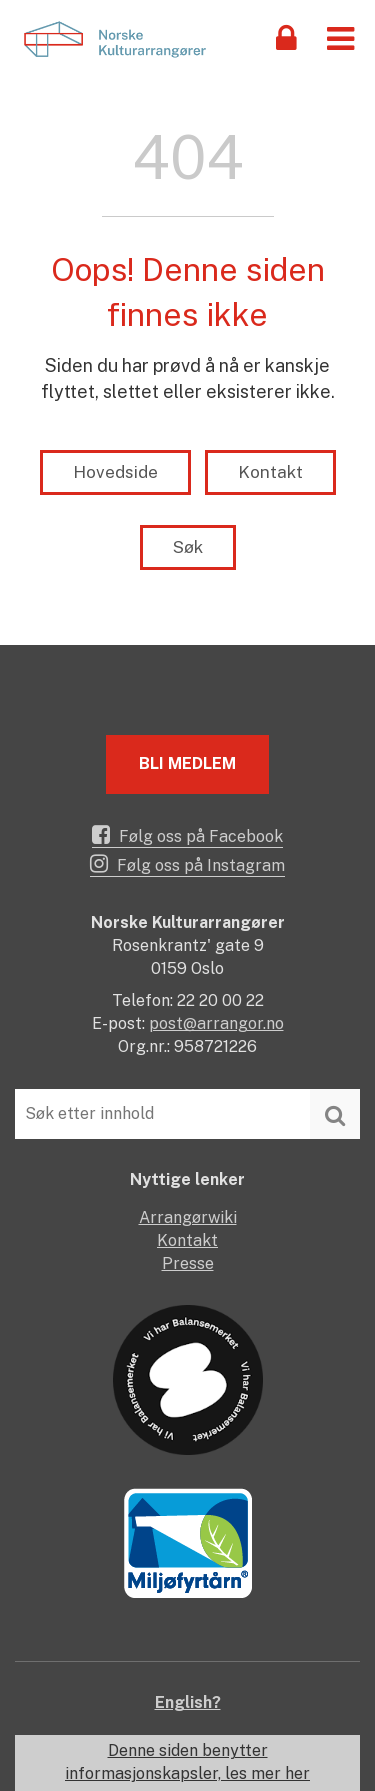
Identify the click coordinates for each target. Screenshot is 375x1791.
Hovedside (115, 472)
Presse (188, 1263)
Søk (188, 547)
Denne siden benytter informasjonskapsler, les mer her (187, 1762)
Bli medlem (187, 763)
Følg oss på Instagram (187, 864)
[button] (340, 37)
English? (188, 1702)
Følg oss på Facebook (187, 835)
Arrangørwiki (188, 1217)
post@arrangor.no (216, 1023)
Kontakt (270, 472)
